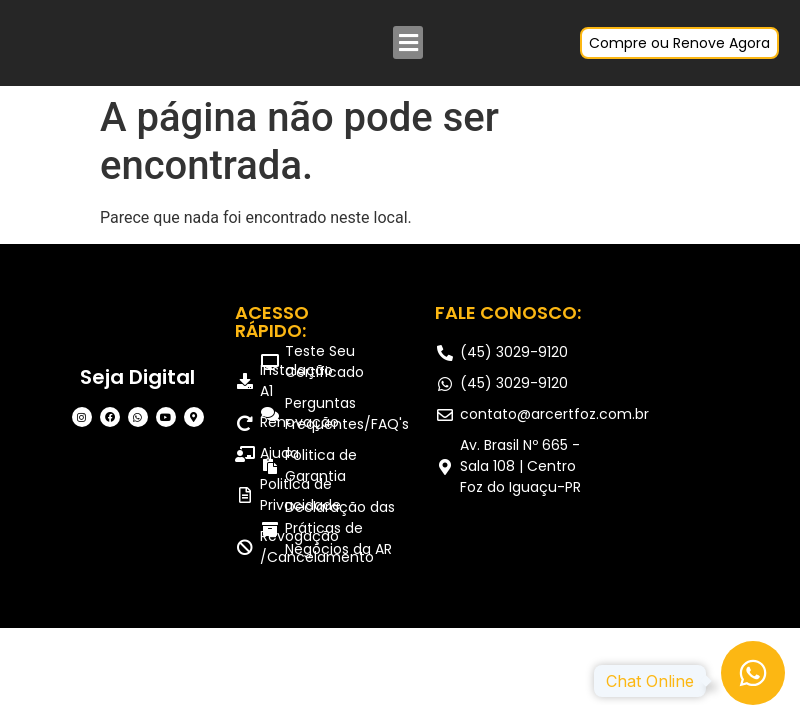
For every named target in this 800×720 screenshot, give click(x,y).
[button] (408, 42)
